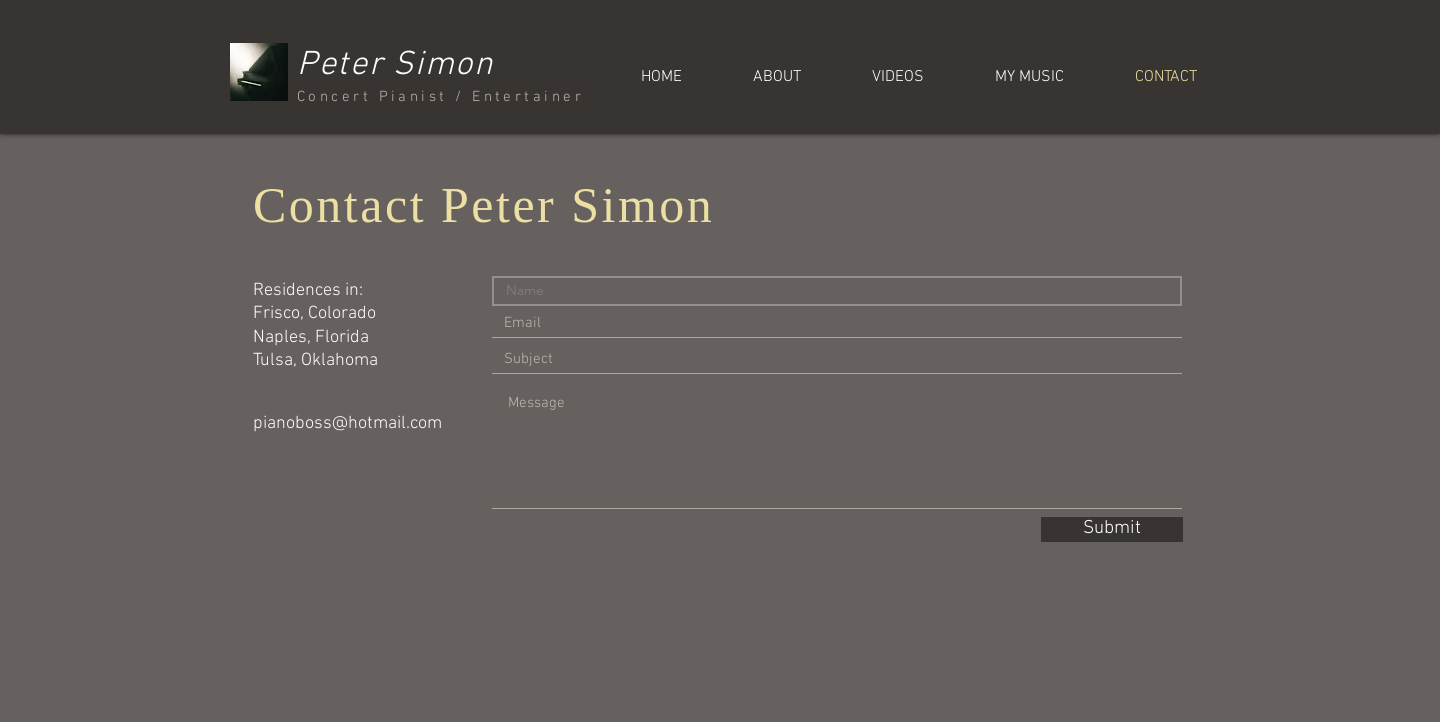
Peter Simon (395, 65)
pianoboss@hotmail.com (347, 423)
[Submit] (1112, 529)
